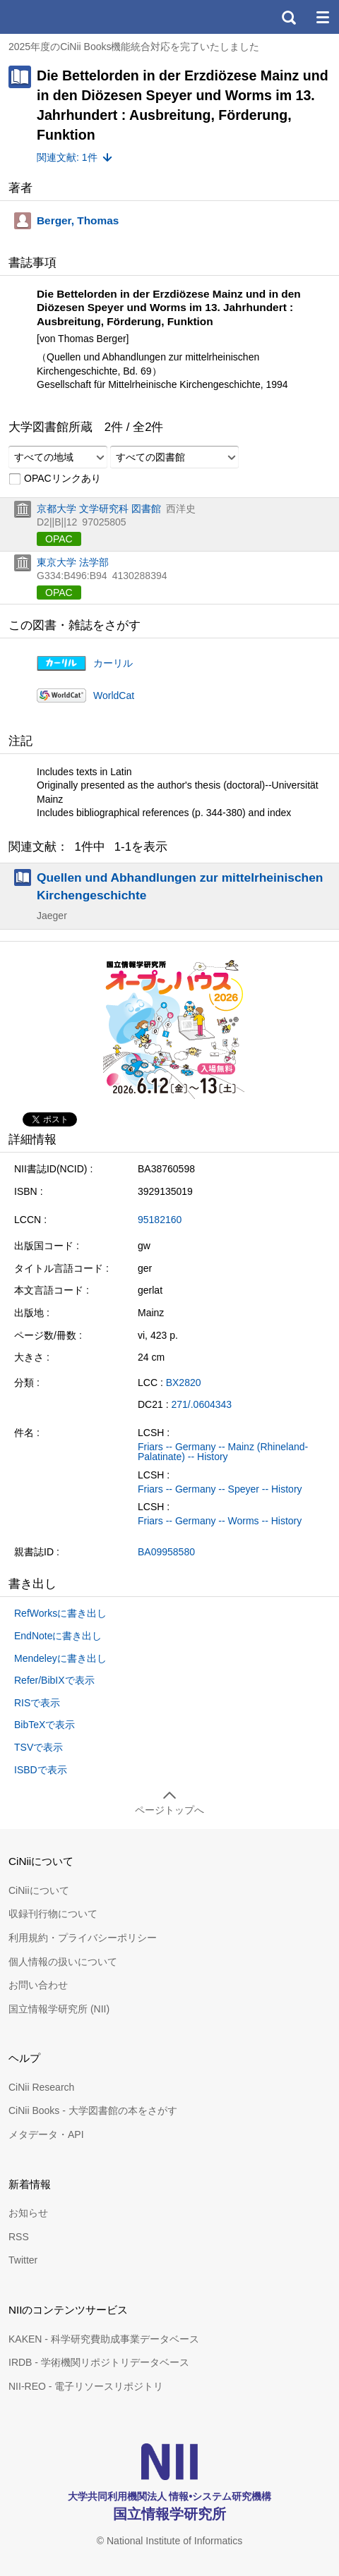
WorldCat (113, 695)
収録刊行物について (52, 1913)
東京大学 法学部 (73, 562)
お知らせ (28, 2212)
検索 (288, 17)
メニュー (322, 17)
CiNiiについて (38, 1890)
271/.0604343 (201, 1404)
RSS (18, 2236)
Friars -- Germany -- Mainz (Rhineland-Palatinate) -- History (223, 1451)
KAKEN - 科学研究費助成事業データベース (103, 2339)
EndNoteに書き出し (58, 1635)
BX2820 (183, 1382)
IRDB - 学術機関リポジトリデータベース (98, 2362)
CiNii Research (41, 2087)
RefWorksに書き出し (60, 1613)
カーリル (113, 663)
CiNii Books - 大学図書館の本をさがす (92, 2110)
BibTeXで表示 (44, 1724)
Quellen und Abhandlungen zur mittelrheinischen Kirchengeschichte (180, 886)
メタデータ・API (46, 2134)
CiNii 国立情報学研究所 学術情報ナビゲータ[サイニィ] (62, 17)
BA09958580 (166, 1551)
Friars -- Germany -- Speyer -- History (220, 1489)
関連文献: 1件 (67, 157)
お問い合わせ (38, 1985)
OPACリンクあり (54, 479)
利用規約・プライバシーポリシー (82, 1937)
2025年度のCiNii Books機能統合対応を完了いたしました (134, 46)
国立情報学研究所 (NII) (58, 2009)
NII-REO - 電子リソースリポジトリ (85, 2386)
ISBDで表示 (40, 1769)
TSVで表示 (38, 1747)
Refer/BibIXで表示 (54, 1680)
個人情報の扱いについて (62, 1961)
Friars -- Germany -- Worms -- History (220, 1520)
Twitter (22, 2260)
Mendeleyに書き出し (60, 1658)
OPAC (59, 539)
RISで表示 (37, 1702)
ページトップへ (169, 1810)
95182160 (160, 1219)
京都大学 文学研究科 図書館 (99, 508)
